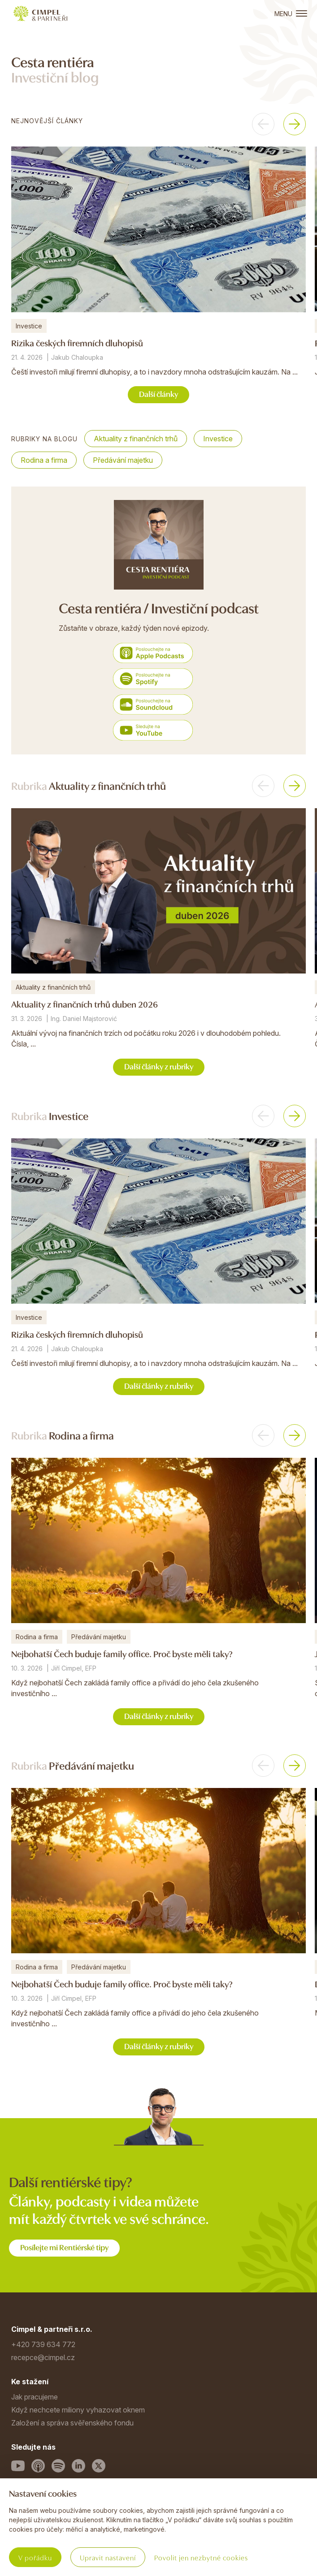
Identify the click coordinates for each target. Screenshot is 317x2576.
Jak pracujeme (34, 2396)
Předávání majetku (123, 460)
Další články (158, 393)
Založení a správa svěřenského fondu (72, 2422)
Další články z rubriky (158, 1066)
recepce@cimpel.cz (43, 2357)
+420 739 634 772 (43, 2344)
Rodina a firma (44, 460)
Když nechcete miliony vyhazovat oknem (78, 2409)
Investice (218, 438)
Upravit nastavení (108, 2557)
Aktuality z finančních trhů (136, 438)
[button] (263, 124)
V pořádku (35, 2557)
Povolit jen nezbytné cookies (201, 2557)
